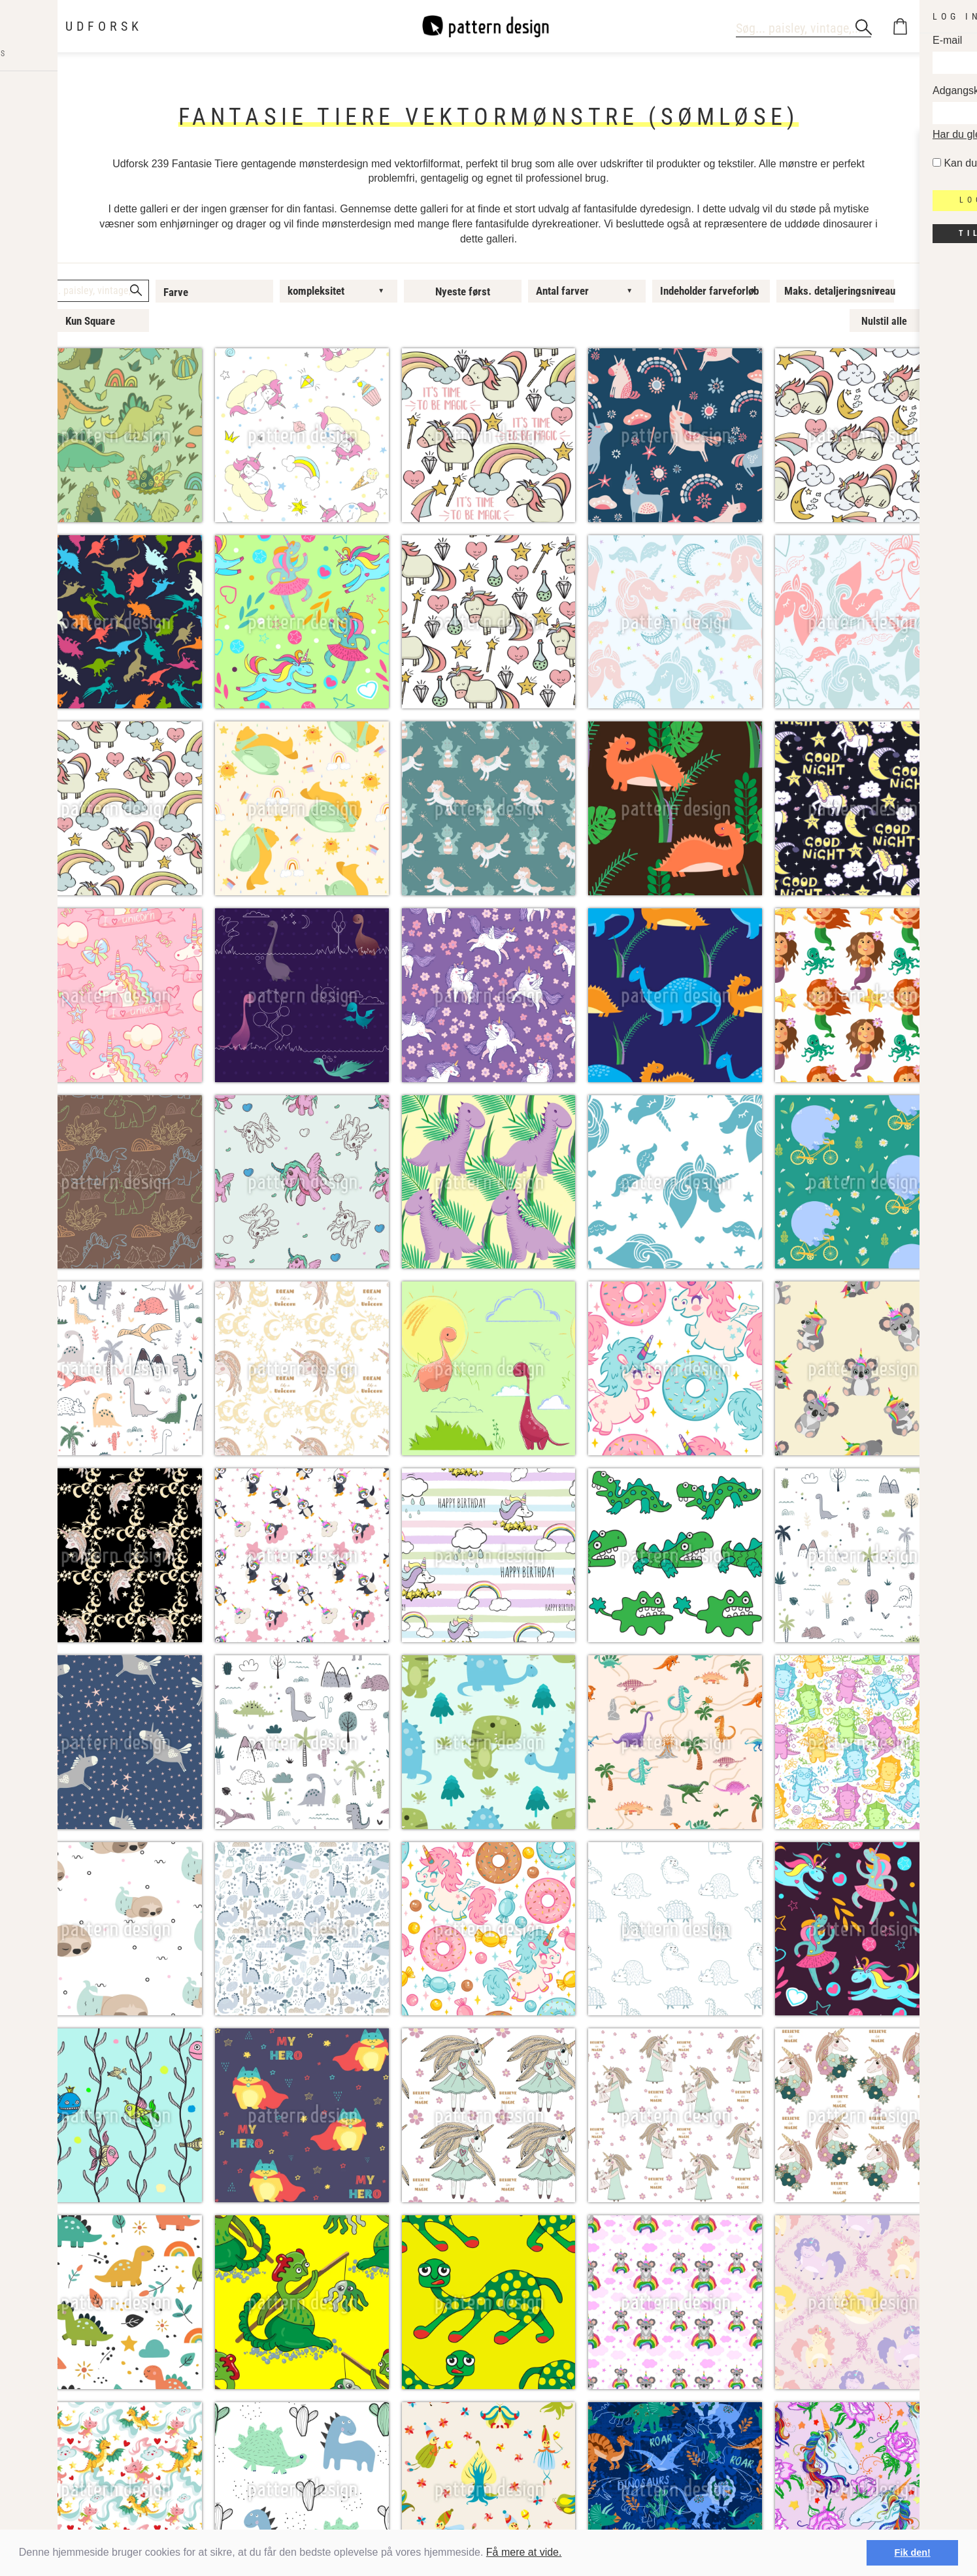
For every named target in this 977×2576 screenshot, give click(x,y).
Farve (175, 292)
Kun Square (90, 320)
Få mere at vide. (524, 2552)
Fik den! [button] (913, 2552)
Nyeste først (462, 291)
